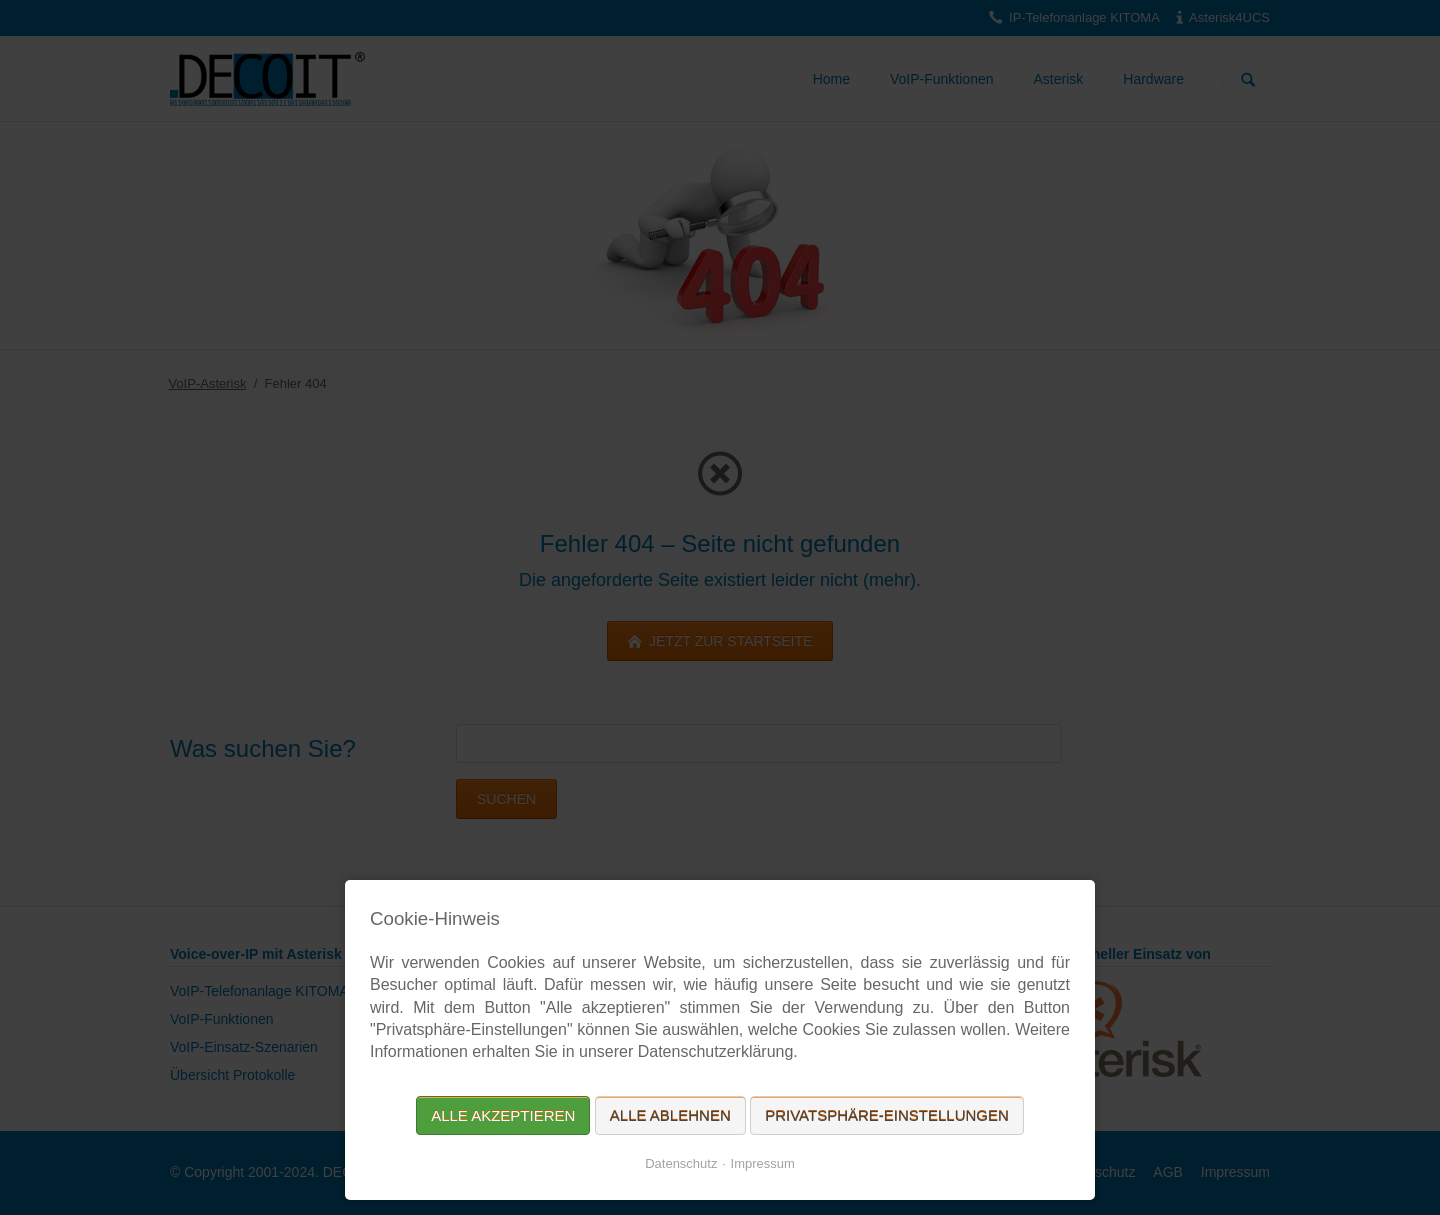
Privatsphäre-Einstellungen (887, 1115)
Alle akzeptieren (503, 1115)
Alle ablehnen (670, 1115)
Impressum (763, 1163)
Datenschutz (681, 1163)
